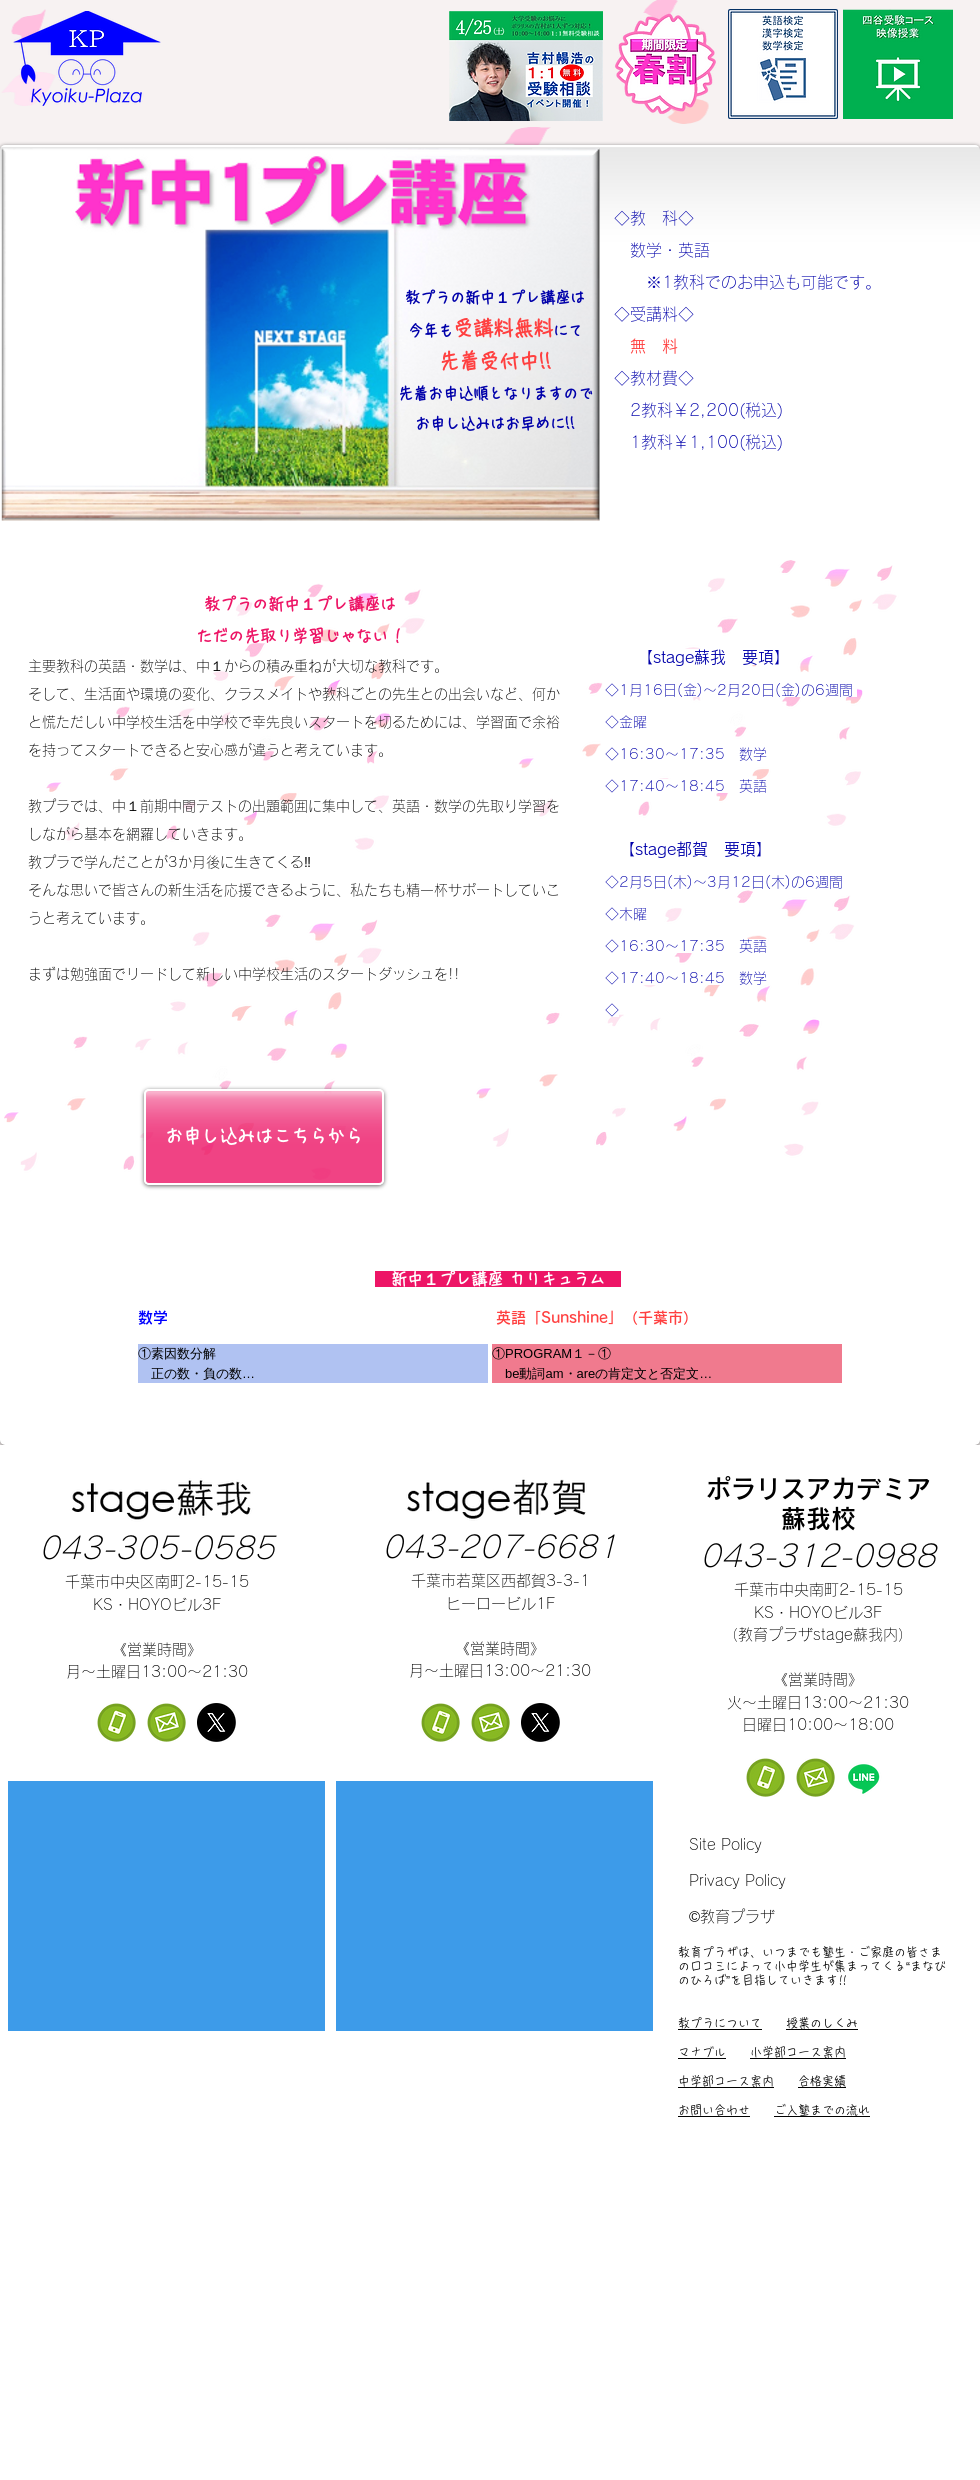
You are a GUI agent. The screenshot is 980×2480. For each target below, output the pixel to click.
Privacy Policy (737, 1880)
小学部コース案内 (798, 2052)
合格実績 (822, 2081)
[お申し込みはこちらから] (264, 1137)
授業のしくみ (822, 2023)
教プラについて (720, 2023)
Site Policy (725, 1844)
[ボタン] (973, 2427)
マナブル (702, 2052)
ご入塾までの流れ (822, 2110)
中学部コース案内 (726, 2081)
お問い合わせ (714, 2110)
